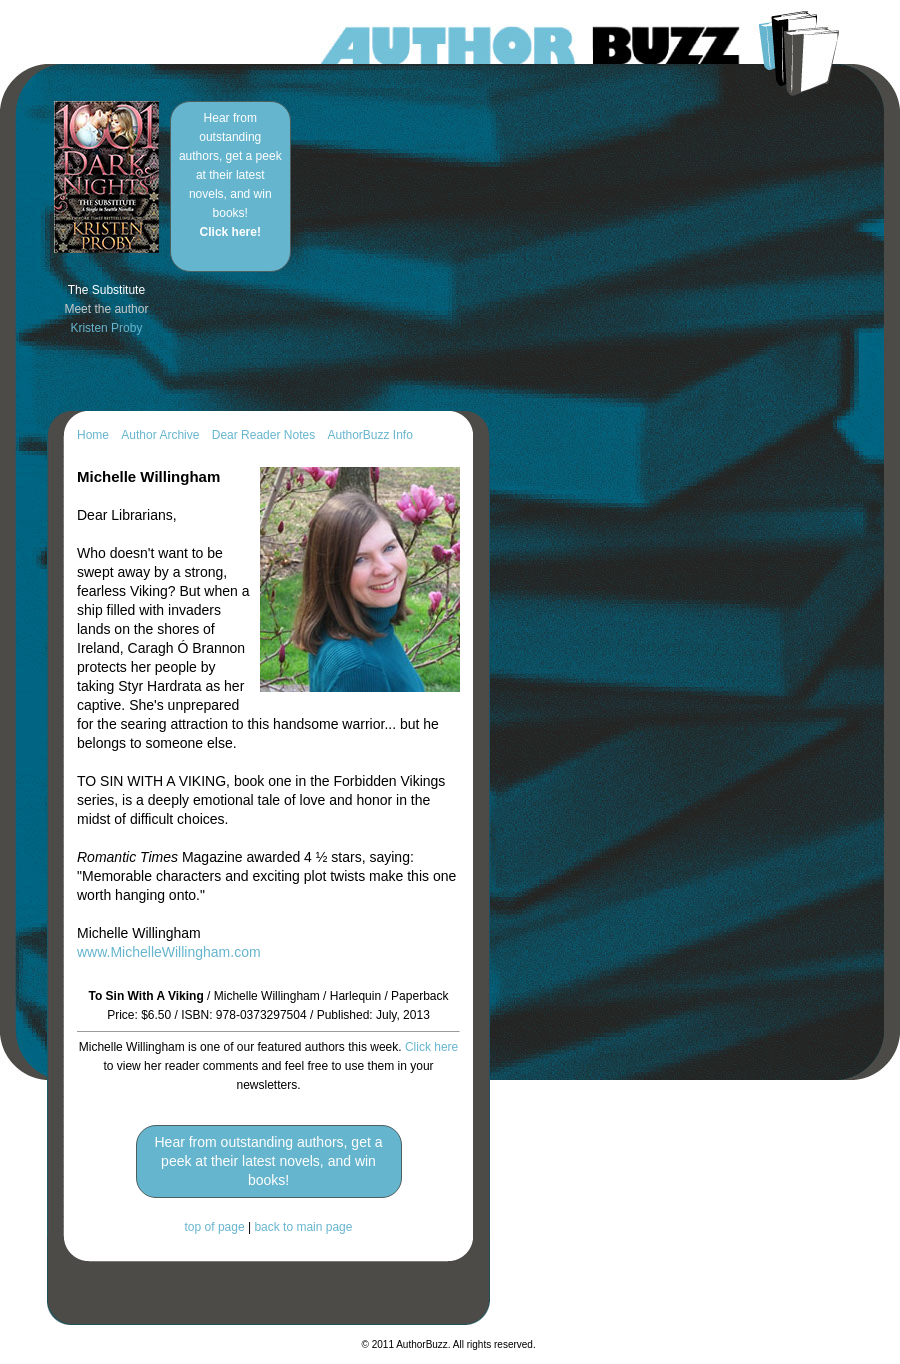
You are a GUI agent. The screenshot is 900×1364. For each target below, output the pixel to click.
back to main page (303, 1227)
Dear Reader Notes (263, 435)
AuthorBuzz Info (369, 435)
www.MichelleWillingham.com (169, 952)
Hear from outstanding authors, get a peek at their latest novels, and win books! (230, 175)
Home (93, 435)
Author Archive (160, 435)
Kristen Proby (106, 328)
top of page (215, 1227)
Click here (431, 1047)
